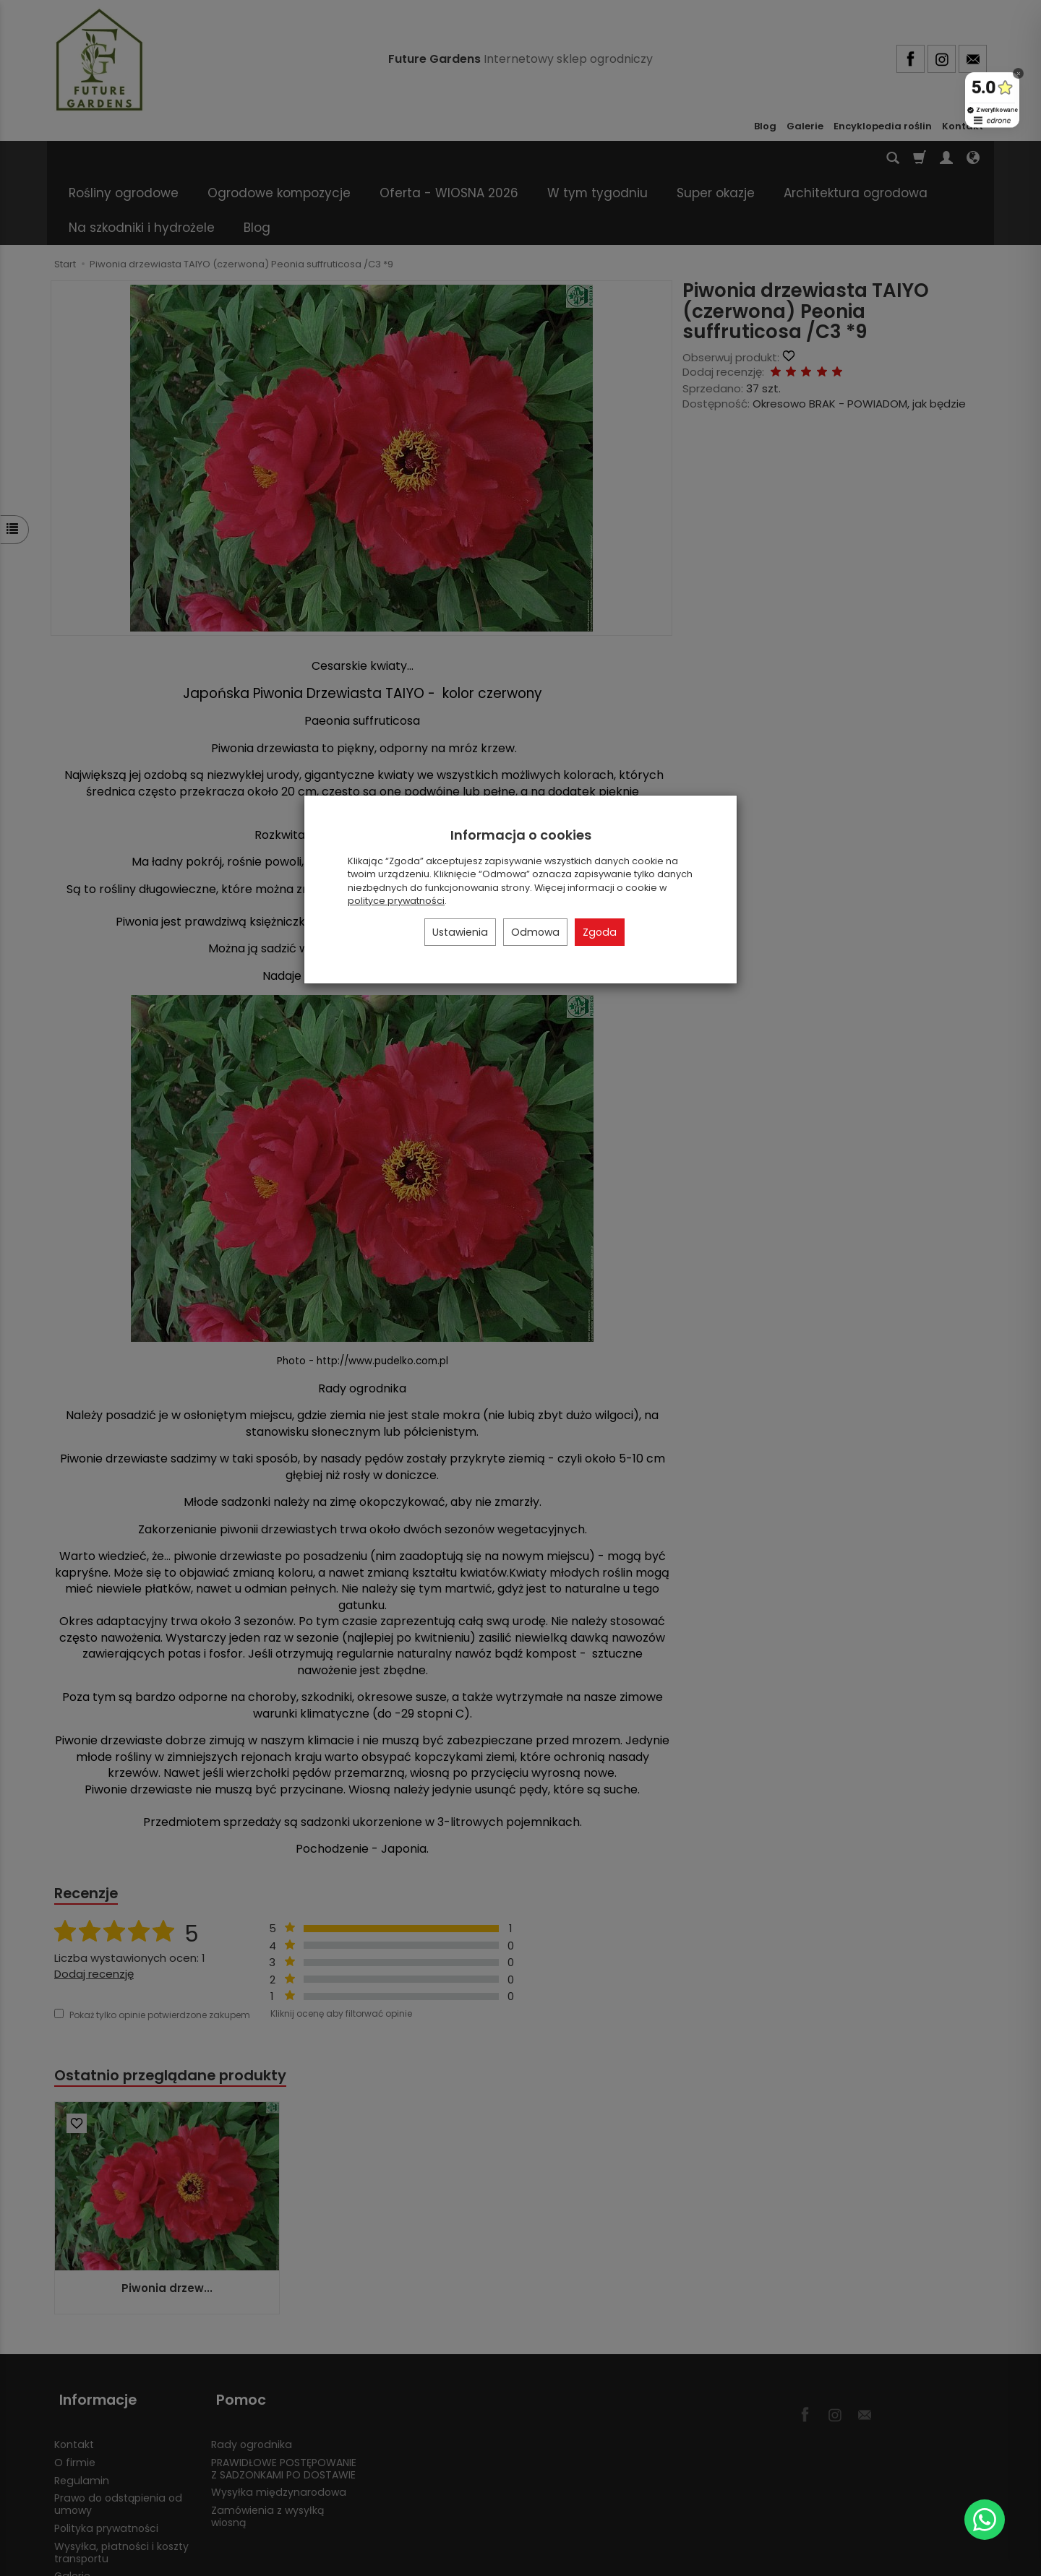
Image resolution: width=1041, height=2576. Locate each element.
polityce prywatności (396, 901)
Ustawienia (460, 932)
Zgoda (600, 932)
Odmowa (535, 932)
